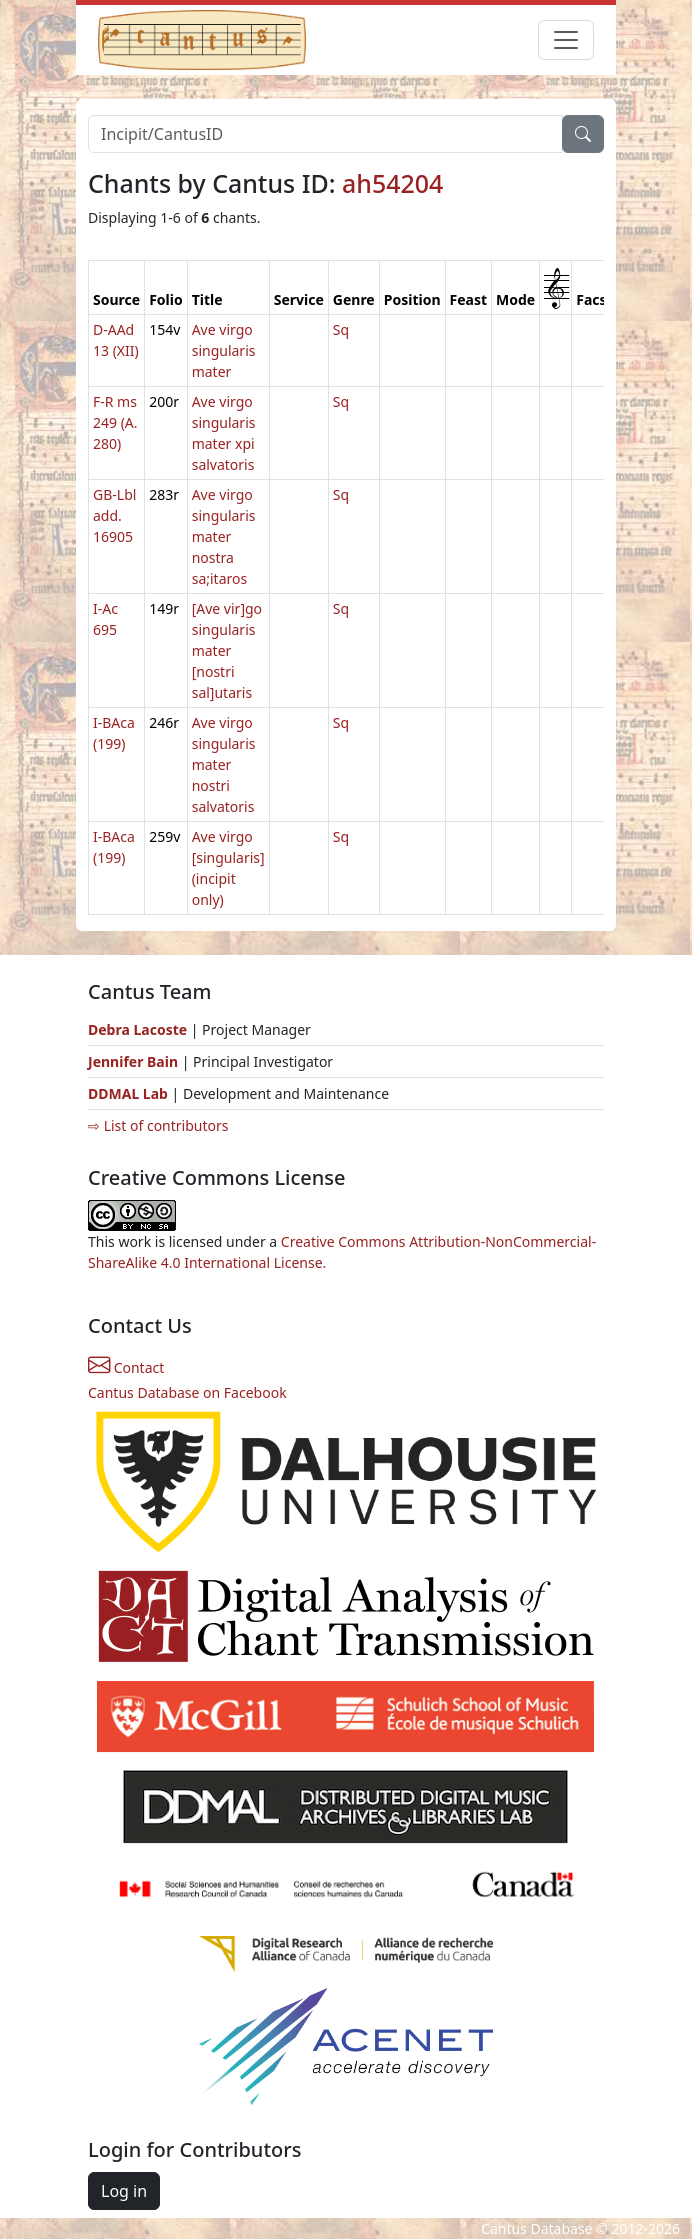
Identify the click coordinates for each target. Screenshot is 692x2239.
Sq (341, 329)
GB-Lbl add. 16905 (114, 515)
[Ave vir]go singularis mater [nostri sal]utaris (227, 650)
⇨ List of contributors (158, 1125)
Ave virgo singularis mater (224, 350)
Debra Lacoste (137, 1029)
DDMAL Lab (128, 1093)
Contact (126, 1367)
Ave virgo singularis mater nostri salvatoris (224, 764)
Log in (124, 2191)
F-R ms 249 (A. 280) (115, 422)
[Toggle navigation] (566, 40)
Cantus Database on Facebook (187, 1392)
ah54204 (392, 183)
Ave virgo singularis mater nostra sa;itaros (224, 536)
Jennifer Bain (135, 1061)
